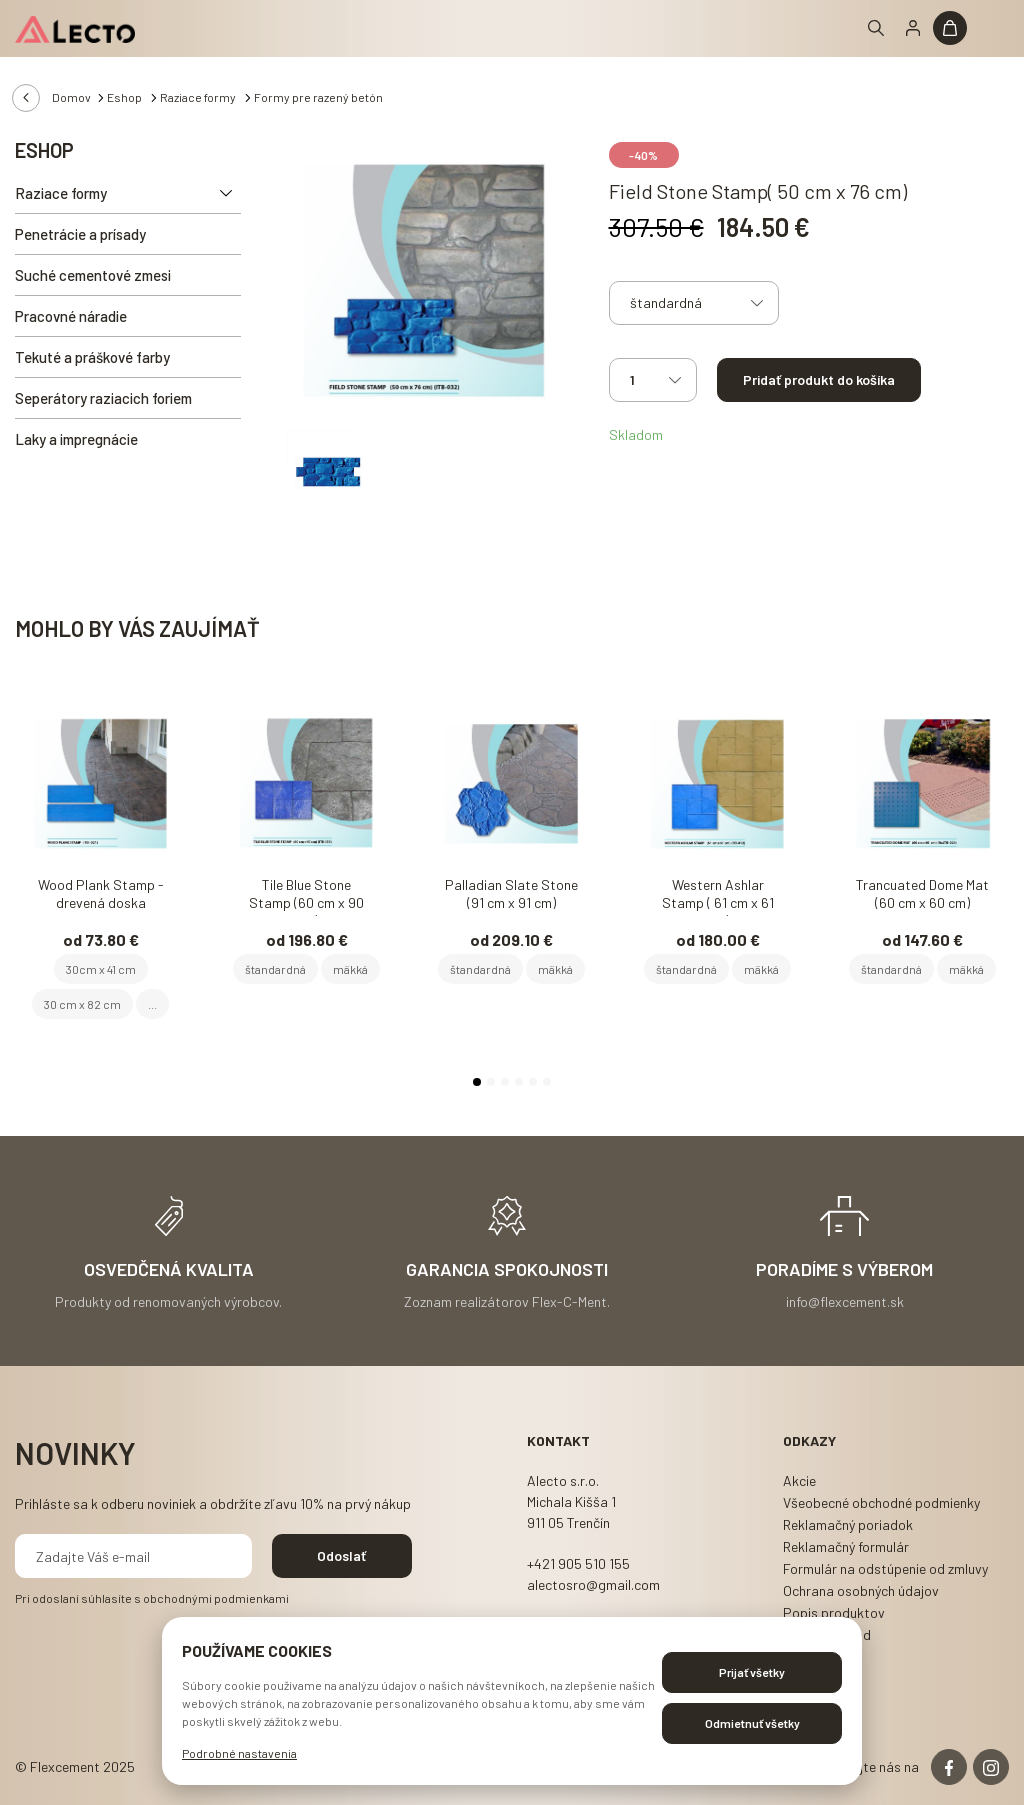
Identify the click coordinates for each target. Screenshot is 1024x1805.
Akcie (799, 1480)
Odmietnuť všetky (752, 1723)
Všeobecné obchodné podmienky (881, 1502)
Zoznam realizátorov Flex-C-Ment (505, 1300)
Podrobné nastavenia (239, 1753)
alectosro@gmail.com (593, 1584)
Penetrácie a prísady (80, 234)
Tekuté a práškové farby (92, 357)
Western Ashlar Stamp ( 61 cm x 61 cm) (718, 896)
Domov (71, 97)
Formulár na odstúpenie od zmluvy (885, 1568)
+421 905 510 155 (578, 1563)
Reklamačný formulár (846, 1546)
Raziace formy (199, 97)
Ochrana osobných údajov (861, 1590)
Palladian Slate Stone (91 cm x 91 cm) (511, 893)
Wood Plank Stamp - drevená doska (101, 893)
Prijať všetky (752, 1672)
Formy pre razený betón (318, 97)
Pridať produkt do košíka (819, 379)
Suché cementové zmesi (93, 275)
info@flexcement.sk (845, 1300)
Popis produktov (834, 1612)
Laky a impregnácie (76, 439)
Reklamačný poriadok (848, 1524)
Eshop (125, 97)
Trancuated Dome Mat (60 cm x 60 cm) (923, 893)
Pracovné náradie (71, 316)
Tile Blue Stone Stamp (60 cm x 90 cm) (306, 896)
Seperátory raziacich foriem (103, 398)
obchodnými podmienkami (216, 1598)
